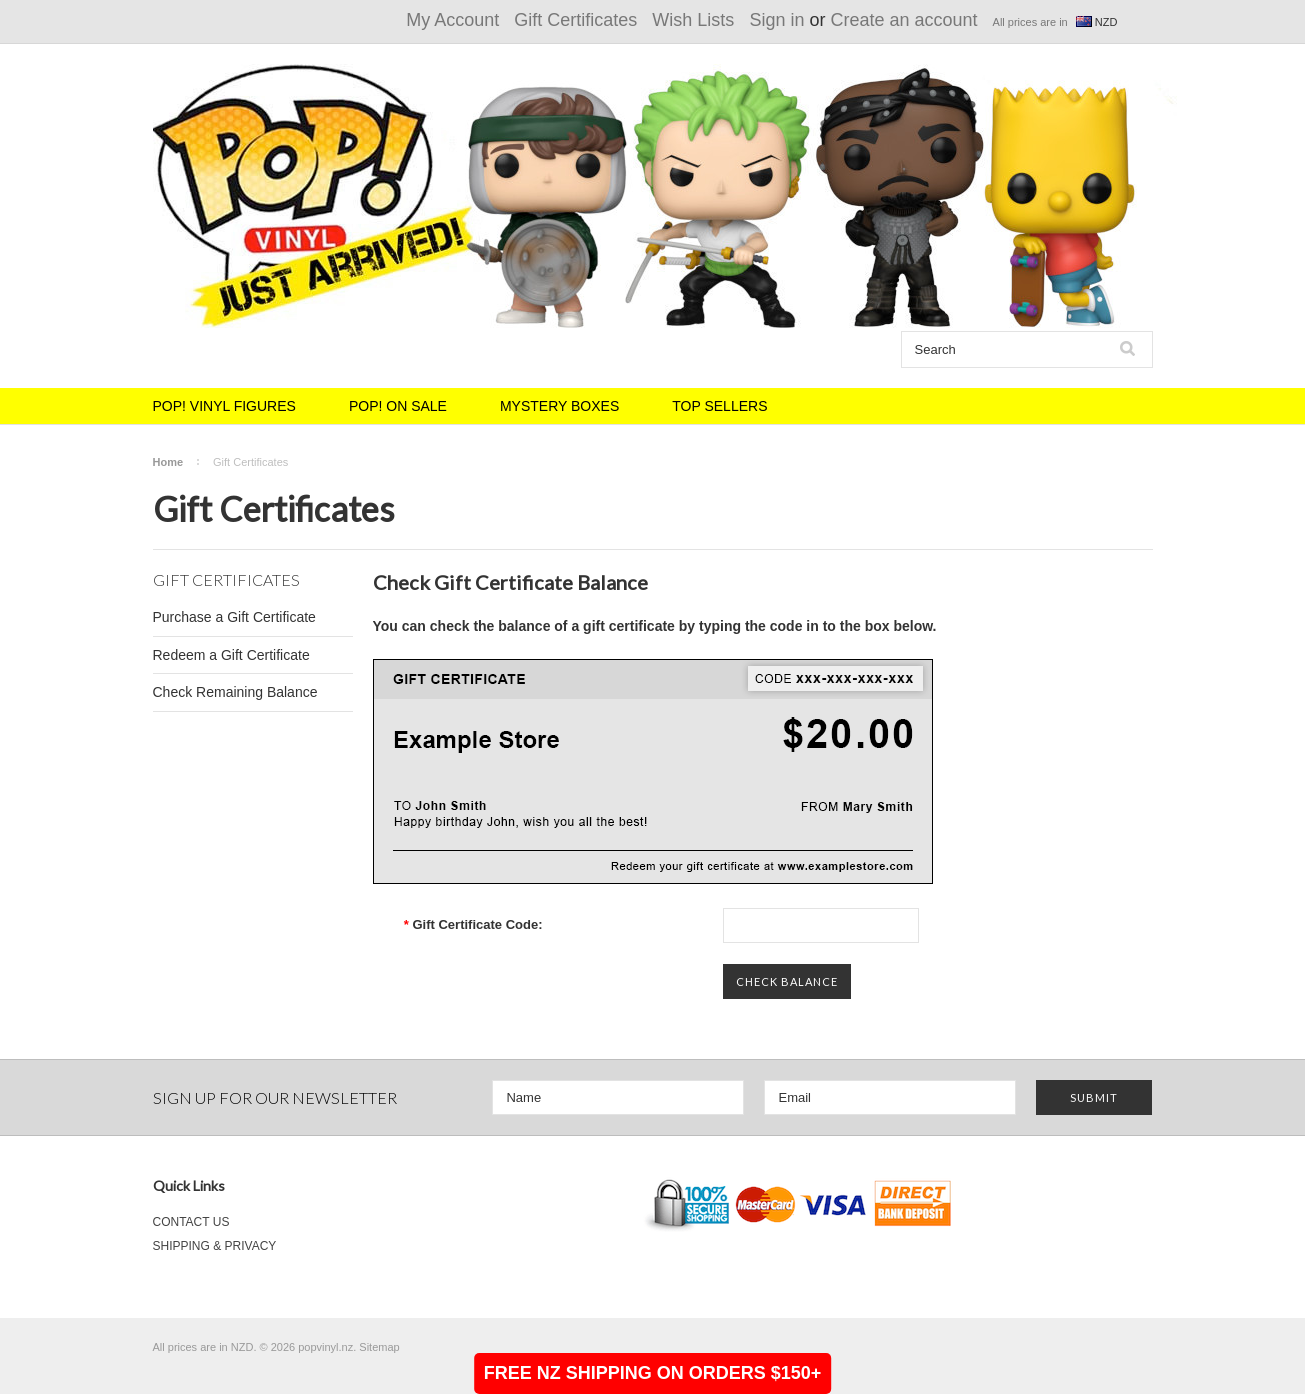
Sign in (776, 20)
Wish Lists (693, 20)
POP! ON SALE (398, 406)
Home (168, 462)
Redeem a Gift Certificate (231, 655)
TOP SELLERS (719, 406)
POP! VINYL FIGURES (224, 406)
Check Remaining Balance (235, 692)
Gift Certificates (575, 20)
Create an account (903, 20)
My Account (452, 20)
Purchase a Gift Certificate (234, 617)
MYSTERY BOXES (559, 406)
